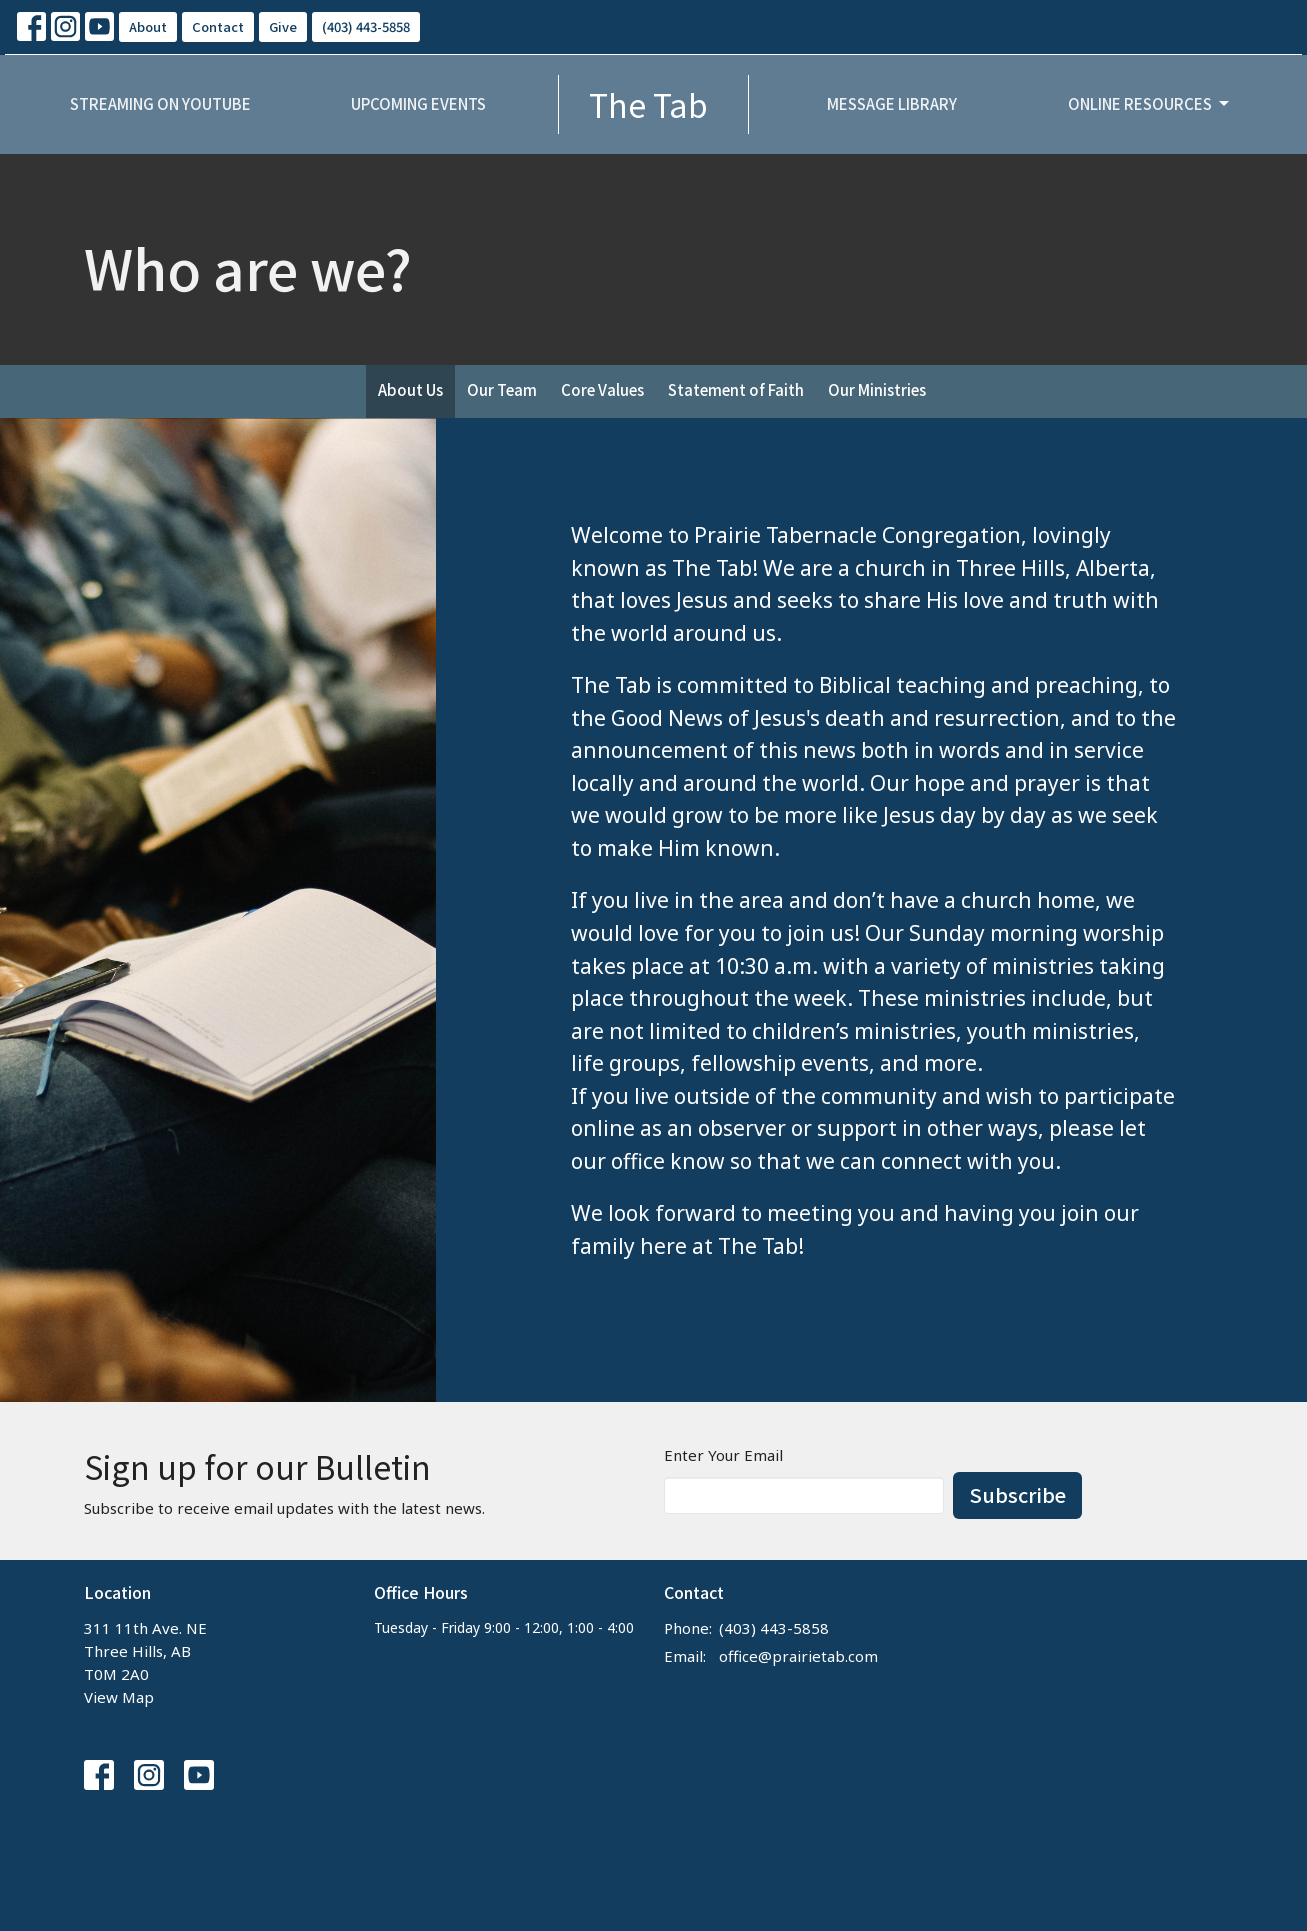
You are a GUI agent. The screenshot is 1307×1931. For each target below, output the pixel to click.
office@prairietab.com (798, 1656)
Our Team (502, 389)
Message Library (892, 103)
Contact (218, 26)
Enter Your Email (723, 1455)
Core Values (602, 389)
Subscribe (1017, 1494)
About (148, 26)
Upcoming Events (418, 103)
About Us (410, 389)
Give (283, 26)
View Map (119, 1697)
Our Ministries (877, 389)
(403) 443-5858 (366, 26)
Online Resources (1150, 103)
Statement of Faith (736, 389)
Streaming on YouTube (160, 103)
